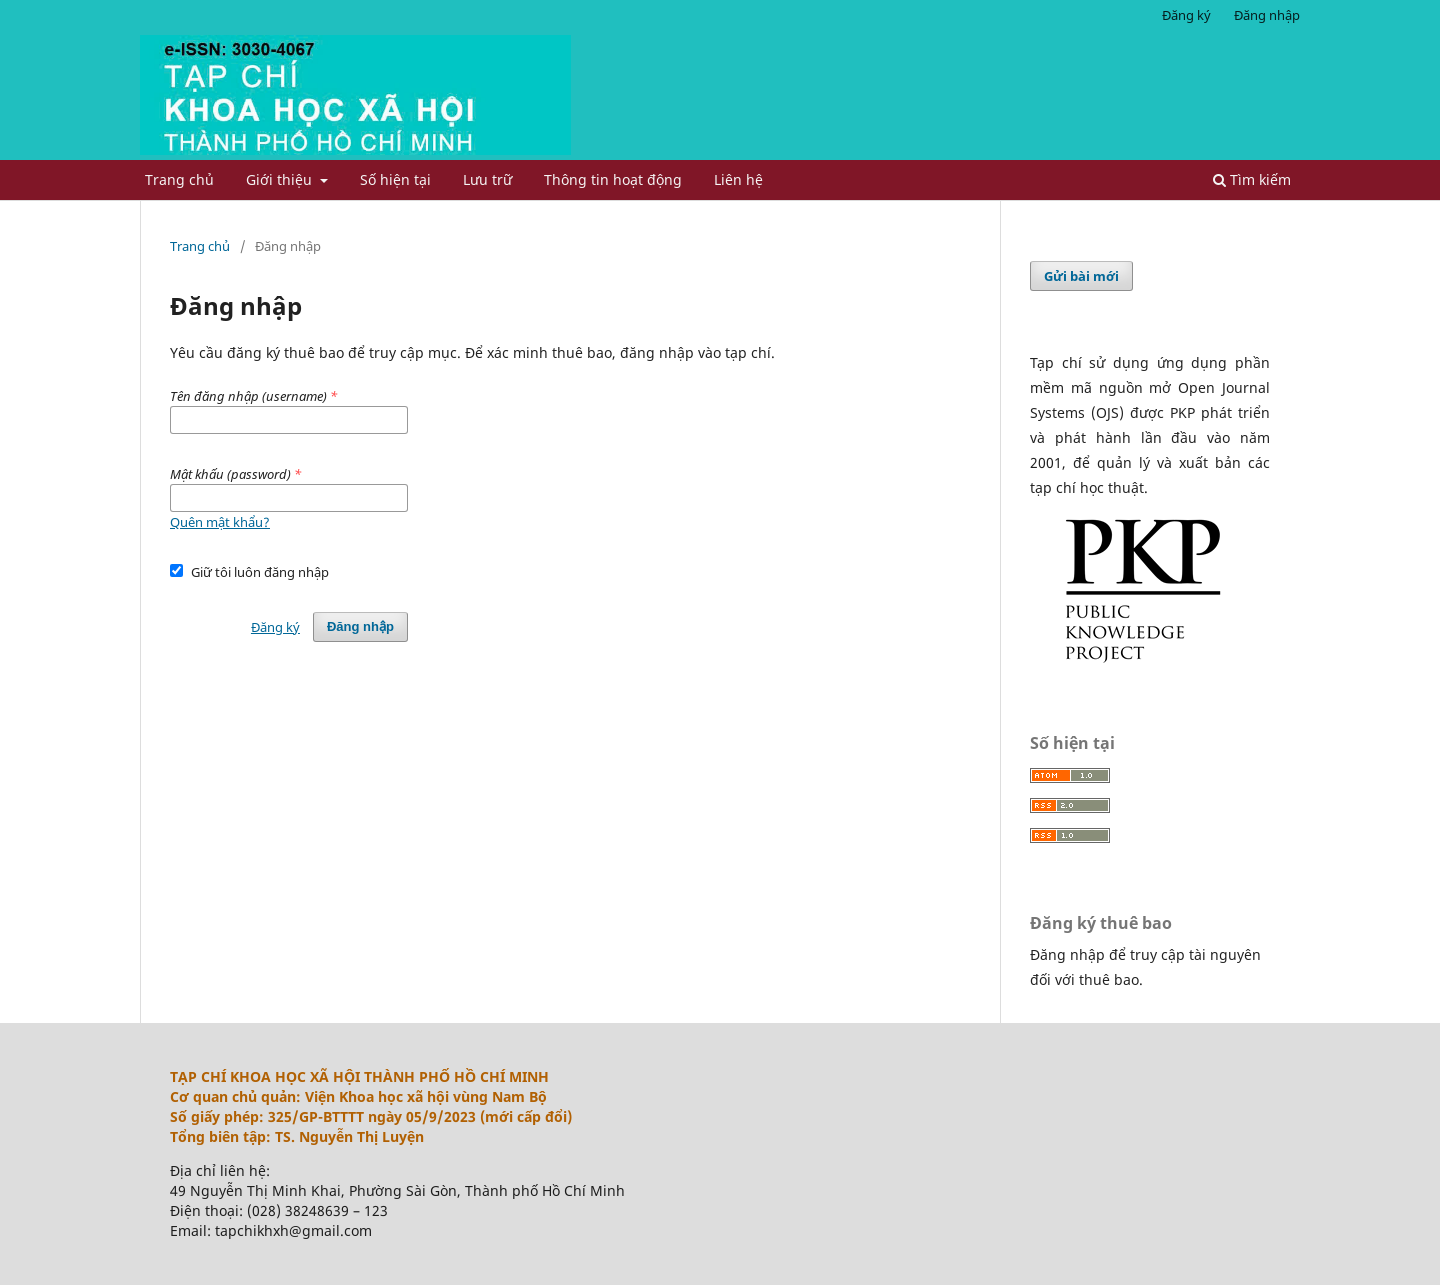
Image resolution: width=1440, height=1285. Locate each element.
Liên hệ (738, 179)
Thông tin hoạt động (613, 179)
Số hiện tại (395, 179)
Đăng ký (1186, 15)
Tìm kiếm (1252, 179)
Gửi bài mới (1081, 276)
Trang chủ (179, 179)
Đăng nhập (1267, 15)
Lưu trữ (487, 179)
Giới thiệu (281, 179)
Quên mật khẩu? (220, 522)
